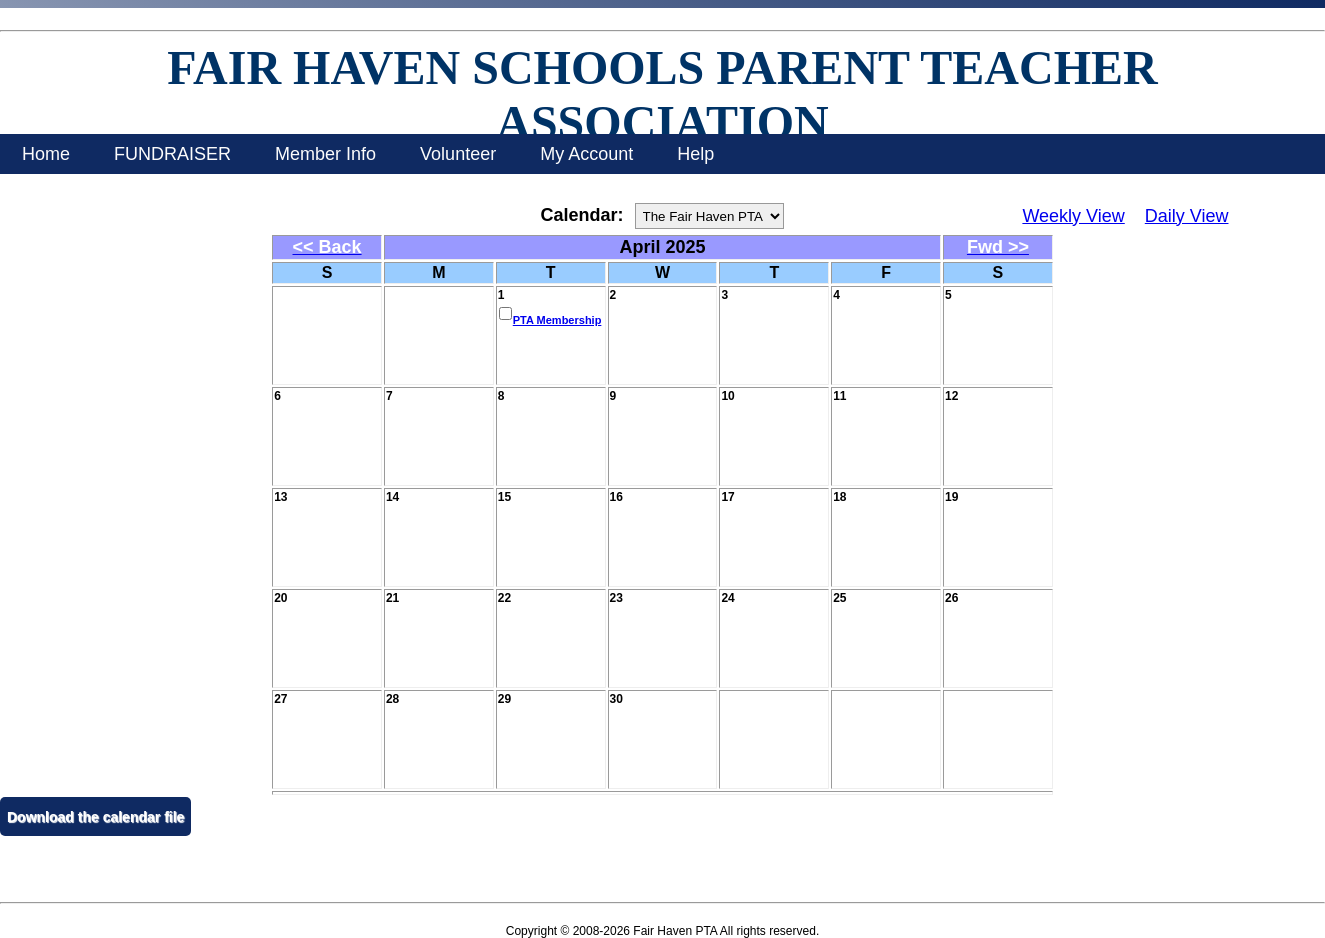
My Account (586, 154)
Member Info (325, 154)
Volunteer (458, 154)
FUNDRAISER (172, 154)
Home (46, 154)
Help (695, 154)
